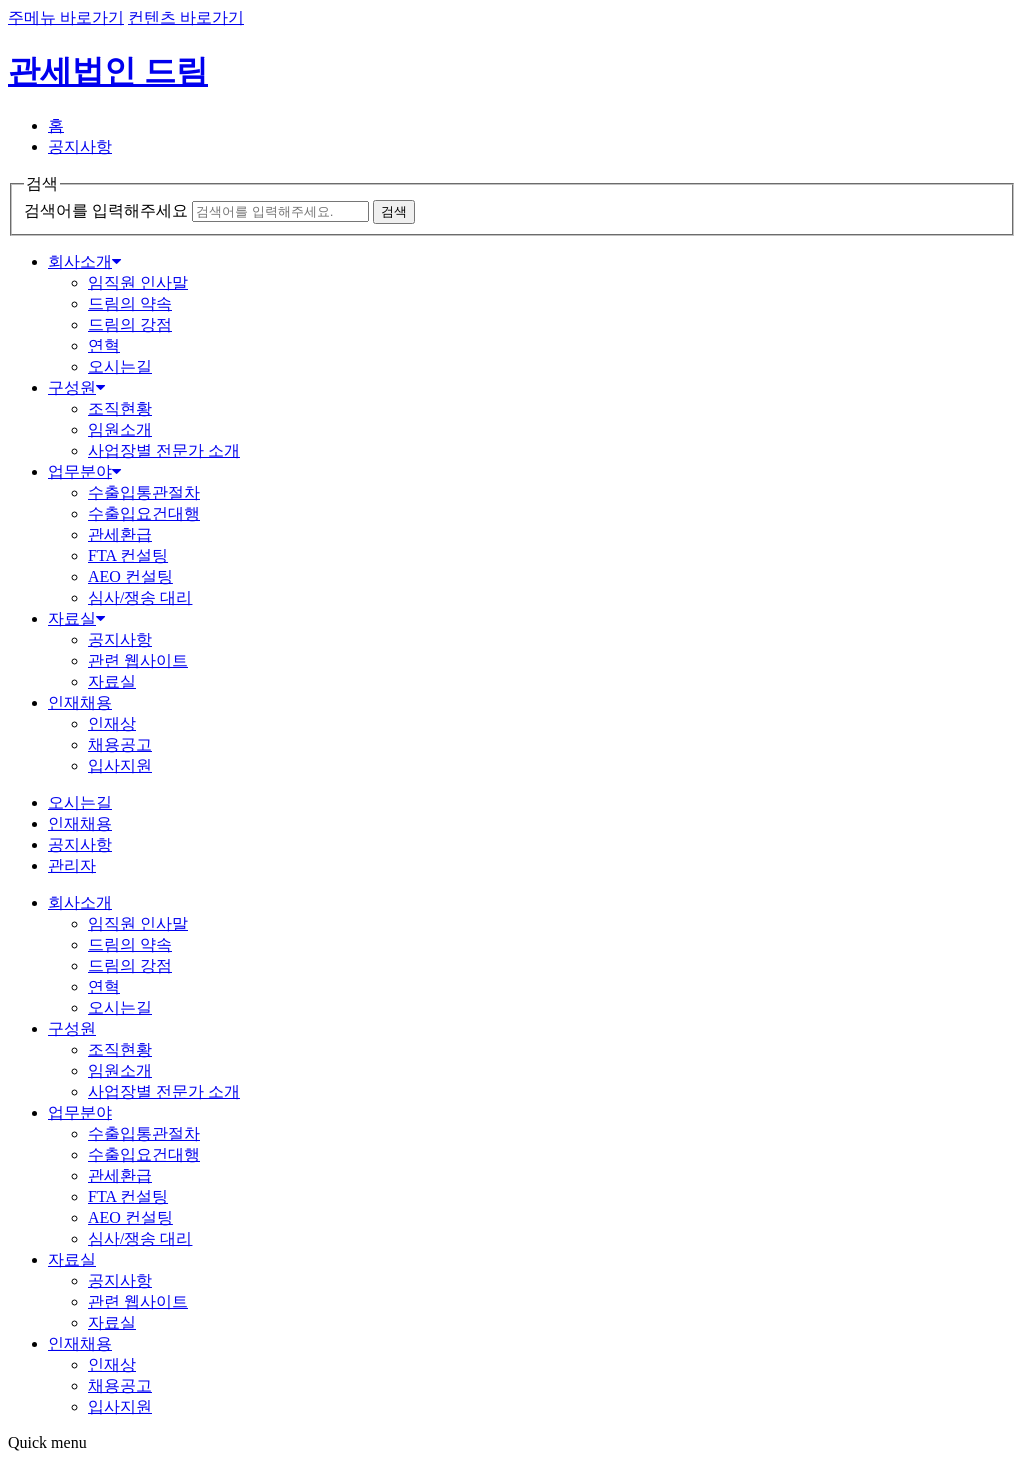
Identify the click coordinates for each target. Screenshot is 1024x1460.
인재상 (112, 723)
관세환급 (120, 534)
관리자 (72, 865)
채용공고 (120, 744)
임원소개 (120, 429)
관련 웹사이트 (138, 660)
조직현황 (120, 408)
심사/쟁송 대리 (140, 597)
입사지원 (120, 765)
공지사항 (80, 146)
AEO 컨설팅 (130, 576)
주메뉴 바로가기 (66, 17)
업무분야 (84, 471)
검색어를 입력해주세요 (106, 210)
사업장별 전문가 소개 (164, 450)
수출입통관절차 (144, 492)
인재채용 (80, 702)
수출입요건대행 (144, 513)
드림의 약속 (130, 303)
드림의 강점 (130, 324)
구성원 (76, 387)
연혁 (104, 345)
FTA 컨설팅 (128, 555)
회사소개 (84, 261)
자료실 (76, 618)
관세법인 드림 (108, 71)
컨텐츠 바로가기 (186, 17)
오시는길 (120, 366)
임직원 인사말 (138, 282)
